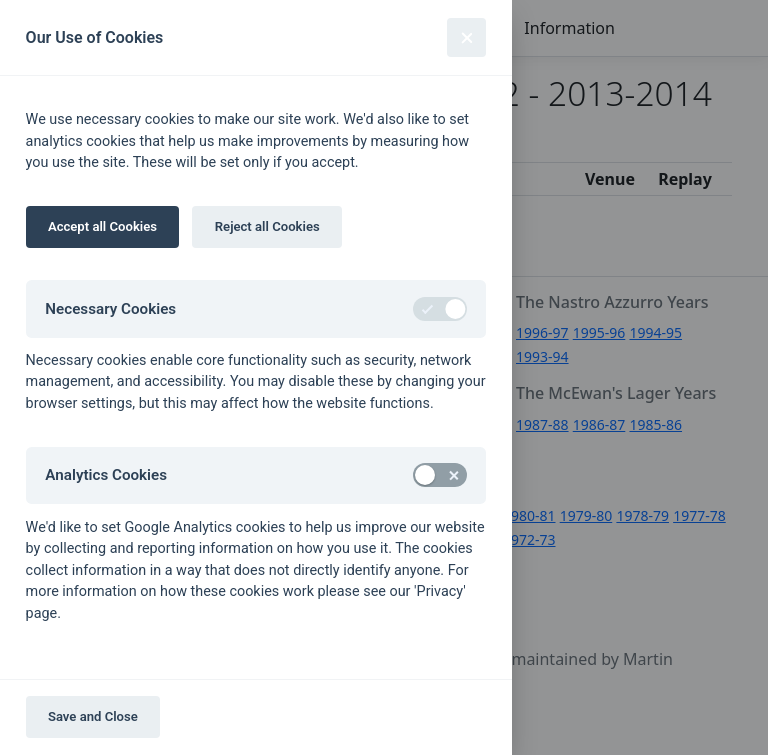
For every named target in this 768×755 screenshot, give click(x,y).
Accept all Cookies (102, 226)
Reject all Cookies (267, 226)
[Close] (466, 37)
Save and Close (93, 716)
